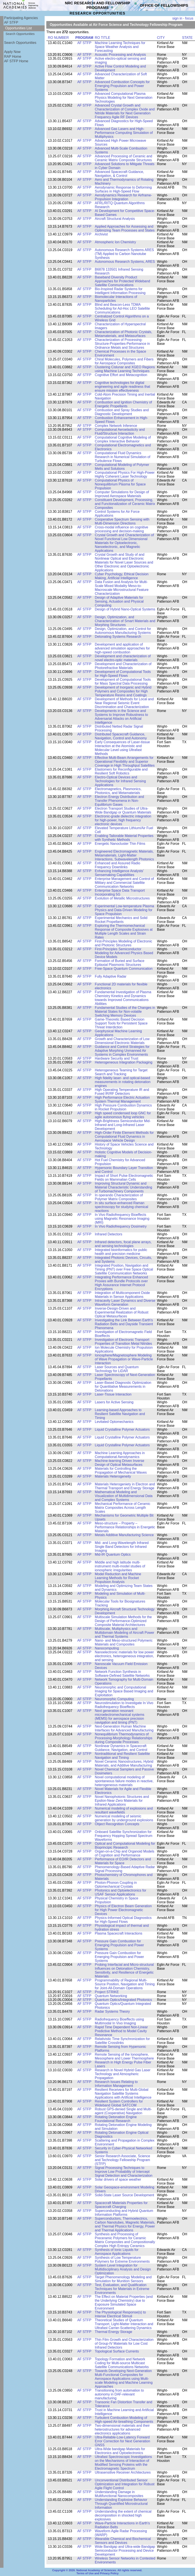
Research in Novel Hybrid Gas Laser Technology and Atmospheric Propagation (123, 2074)
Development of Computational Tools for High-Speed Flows (123, 673)
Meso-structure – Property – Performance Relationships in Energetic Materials (125, 1527)
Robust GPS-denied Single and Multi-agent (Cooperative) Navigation (123, 2111)
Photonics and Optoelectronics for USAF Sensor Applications (120, 1892)
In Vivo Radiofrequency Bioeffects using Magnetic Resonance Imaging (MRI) (122, 1218)
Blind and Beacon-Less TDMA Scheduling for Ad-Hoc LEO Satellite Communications (122, 308)
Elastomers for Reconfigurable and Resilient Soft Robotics (121, 771)
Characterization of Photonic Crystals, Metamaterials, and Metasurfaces (123, 334)
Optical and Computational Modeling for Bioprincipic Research (125, 1845)
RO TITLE (102, 37)
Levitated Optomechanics (114, 1422)
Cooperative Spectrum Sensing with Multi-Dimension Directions (122, 521)
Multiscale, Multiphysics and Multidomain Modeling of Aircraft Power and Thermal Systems (124, 1632)
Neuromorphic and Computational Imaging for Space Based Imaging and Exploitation (124, 1691)
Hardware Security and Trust (116, 1058)
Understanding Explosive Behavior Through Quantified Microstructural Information (121, 2503)
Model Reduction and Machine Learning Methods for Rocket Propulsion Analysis (118, 1578)
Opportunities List (18, 28)
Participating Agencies (21, 18)
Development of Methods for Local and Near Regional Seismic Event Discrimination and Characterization (124, 703)
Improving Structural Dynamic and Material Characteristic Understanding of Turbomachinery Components (123, 1187)
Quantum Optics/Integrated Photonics (123, 2000)
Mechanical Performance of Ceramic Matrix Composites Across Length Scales (122, 1507)
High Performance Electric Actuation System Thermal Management (122, 1099)
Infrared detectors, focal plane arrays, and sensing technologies (123, 1244)
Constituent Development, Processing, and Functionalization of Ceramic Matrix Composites (125, 504)
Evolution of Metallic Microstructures (122, 898)
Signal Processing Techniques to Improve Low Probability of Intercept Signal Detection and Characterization (124, 2171)
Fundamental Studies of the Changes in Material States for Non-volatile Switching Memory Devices (125, 1011)
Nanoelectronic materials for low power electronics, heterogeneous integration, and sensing (124, 1656)
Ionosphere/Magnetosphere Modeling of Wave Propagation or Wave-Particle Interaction (124, 1359)
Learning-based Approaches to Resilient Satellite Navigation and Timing (120, 1414)
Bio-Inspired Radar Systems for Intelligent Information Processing (120, 291)
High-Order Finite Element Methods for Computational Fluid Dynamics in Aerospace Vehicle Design (124, 1136)
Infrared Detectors (108, 1234)
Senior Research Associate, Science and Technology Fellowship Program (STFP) (122, 2160)
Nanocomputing (107, 1648)
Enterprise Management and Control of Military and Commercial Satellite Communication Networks (124, 882)
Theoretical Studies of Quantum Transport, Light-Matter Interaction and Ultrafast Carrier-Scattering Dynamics (124, 2324)
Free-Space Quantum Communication (124, 968)
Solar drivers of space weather (118, 2179)
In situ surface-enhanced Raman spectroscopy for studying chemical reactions (121, 1207)
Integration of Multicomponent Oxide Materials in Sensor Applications (122, 1295)
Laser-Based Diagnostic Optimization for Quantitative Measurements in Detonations (123, 1386)
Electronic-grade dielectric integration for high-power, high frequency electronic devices (123, 820)
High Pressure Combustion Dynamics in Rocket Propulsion (123, 1107)
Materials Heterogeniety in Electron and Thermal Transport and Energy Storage (125, 1486)
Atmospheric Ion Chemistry (115, 242)
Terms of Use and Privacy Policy (97, 2573)
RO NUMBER (58, 37)
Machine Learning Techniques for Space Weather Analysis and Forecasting (120, 47)
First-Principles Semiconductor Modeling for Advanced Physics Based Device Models (124, 953)
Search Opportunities (20, 34)
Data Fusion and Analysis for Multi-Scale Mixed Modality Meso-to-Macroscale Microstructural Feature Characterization (122, 587)
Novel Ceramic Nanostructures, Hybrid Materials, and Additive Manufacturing (124, 1763)
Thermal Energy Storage (113, 2332)
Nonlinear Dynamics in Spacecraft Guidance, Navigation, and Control (121, 1748)
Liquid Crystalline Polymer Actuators (122, 1429)
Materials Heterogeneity (113, 1476)
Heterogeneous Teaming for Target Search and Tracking (121, 1072)
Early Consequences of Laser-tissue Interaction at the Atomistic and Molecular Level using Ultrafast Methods (122, 748)
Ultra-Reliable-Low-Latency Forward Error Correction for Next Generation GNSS (122, 2441)
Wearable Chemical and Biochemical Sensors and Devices (123, 2541)
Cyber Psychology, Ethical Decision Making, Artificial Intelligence (122, 576)
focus (189, 18)
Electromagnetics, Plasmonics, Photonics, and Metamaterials (118, 791)
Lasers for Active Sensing (114, 1402)
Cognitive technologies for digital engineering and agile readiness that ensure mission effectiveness (122, 386)
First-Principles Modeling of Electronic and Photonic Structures (123, 943)
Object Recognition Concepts (117, 1824)
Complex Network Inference (116, 425)
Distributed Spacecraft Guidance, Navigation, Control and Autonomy (121, 736)
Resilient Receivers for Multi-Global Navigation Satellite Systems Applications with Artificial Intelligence (123, 2093)
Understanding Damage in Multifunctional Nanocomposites (119, 2494)
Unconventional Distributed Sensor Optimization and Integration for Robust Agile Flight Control (124, 2484)
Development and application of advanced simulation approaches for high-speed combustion (122, 648)
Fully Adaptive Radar (111, 976)
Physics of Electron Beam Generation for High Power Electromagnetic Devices (123, 1910)
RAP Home (12, 56)
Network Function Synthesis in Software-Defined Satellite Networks (122, 1673)
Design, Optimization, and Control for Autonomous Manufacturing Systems (123, 631)
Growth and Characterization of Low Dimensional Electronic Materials (122, 1041)
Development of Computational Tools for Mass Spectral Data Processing (123, 681)
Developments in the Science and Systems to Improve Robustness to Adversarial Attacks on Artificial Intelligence (121, 716)
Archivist (101, 234)
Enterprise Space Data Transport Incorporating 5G (120, 892)
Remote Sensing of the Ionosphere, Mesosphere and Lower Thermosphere (124, 2056)
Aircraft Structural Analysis (115, 218)
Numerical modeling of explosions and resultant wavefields (124, 1810)
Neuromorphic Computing (114, 1699)
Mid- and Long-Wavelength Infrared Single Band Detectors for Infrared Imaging (122, 1546)
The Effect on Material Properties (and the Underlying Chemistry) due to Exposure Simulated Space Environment (124, 2302)
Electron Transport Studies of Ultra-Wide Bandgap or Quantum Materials (123, 810)
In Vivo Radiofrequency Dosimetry (121, 1226)
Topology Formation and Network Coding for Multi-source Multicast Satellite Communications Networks (122, 2363)
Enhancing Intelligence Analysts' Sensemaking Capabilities (119, 873)
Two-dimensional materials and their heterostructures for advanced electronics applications (122, 2429)
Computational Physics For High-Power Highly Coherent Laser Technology (125, 474)
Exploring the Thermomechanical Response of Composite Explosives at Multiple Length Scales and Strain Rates (124, 931)
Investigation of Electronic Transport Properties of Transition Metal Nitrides (123, 1341)
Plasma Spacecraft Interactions (118, 1933)
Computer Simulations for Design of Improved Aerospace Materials (122, 494)
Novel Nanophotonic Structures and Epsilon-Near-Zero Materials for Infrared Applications (122, 1800)
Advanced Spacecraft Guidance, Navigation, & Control (119, 174)
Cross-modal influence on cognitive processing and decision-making (121, 529)
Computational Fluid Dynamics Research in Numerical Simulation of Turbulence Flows (122, 457)
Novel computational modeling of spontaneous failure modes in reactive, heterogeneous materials (124, 1781)
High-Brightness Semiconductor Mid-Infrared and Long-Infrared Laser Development (123, 1125)
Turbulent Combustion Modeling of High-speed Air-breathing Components (124, 2419)
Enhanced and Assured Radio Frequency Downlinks (117, 865)
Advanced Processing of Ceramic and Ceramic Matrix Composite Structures (123, 158)
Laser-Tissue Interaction (113, 1394)
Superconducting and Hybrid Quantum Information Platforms (124, 2212)
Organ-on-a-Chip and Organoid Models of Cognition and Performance (124, 1853)
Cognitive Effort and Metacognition (121, 375)
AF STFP (11, 22)
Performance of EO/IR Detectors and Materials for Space (123, 1861)
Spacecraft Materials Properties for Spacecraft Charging (121, 2205)
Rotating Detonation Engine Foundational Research (116, 2119)
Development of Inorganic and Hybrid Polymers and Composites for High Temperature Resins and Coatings (123, 691)
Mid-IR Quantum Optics (113, 1554)
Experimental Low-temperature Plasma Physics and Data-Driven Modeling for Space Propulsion (124, 910)
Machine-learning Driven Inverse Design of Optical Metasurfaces (119, 1462)
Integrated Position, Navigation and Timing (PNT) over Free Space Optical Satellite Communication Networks (124, 1269)
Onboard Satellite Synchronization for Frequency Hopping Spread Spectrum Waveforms (124, 1835)
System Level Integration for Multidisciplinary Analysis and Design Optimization (123, 2269)
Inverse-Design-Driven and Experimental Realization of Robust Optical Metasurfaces (121, 1312)
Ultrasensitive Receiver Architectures (123, 2472)
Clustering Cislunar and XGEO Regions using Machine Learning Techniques (125, 369)
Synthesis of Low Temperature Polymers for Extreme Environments (122, 2259)
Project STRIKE (107, 1992)
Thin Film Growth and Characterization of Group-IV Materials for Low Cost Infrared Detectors (124, 2343)
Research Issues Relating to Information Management (116, 2084)
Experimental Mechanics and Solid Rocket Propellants (121, 920)
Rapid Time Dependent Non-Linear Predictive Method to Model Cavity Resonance (121, 2031)
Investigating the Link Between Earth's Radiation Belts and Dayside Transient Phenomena (124, 1324)
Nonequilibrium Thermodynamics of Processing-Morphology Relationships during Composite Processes (124, 1738)
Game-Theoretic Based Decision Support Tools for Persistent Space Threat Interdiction (121, 1023)
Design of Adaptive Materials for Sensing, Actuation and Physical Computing (119, 601)
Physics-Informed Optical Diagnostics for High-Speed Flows (123, 1919)
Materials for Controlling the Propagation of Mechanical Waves (121, 1470)
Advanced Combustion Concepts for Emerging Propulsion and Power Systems (122, 86)
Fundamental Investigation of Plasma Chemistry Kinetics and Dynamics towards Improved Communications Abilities (123, 998)
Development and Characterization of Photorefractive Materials (123, 666)
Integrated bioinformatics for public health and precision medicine (121, 1252)
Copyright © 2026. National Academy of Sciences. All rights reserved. (97, 2570)
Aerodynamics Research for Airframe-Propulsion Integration (123, 197)
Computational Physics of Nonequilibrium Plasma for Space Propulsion (120, 484)
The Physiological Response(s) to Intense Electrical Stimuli (120, 2314)
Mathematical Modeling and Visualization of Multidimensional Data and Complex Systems (124, 1496)
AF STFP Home (16, 61)
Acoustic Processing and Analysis (120, 54)
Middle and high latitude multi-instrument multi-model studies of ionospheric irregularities (120, 1566)
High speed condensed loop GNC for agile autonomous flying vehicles (123, 1115)
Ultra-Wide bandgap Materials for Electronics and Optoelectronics (120, 2451)
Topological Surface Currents (117, 2351)
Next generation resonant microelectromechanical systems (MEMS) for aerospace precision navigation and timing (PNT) (120, 1716)
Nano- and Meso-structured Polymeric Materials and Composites (124, 1642)
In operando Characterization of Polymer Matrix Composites (119, 1197)
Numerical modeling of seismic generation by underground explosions (124, 1818)
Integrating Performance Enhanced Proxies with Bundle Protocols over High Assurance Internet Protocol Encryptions (121, 1283)
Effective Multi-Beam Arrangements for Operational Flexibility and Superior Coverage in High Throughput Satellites (125, 761)
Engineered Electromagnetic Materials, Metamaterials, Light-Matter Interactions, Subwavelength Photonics (124, 855)
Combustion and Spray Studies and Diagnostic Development (122, 412)
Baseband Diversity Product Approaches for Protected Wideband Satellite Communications (122, 281)
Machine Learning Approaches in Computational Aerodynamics (120, 1455)
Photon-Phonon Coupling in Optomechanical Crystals (116, 1884)
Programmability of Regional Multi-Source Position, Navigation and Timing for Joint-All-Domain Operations (125, 1984)
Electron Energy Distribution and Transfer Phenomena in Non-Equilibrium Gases (119, 800)
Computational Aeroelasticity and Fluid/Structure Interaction (120, 431)
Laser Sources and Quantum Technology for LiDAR (117, 1369)
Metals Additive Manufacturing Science (124, 1535)
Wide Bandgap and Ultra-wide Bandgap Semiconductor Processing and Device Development (125, 2550)
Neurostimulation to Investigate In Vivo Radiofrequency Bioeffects (124, 1705)
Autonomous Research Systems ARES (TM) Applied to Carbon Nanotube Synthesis (124, 254)
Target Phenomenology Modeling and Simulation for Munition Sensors (123, 2279)
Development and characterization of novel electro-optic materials (123, 658)
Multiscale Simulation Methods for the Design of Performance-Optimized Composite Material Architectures (123, 1621)
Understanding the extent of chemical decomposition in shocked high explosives (123, 2515)
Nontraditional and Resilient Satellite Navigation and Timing (122, 1755)
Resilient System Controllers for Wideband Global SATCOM (119, 2103)
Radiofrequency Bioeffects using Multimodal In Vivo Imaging (119, 2021)
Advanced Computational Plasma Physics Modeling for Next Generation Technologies (124, 97)
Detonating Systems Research (118, 636)
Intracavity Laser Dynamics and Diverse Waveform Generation (125, 1302)
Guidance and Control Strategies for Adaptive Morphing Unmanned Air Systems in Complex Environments (122, 1050)
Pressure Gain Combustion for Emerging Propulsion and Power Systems (119, 1945)
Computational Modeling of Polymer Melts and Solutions (122, 466)
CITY (161, 37)
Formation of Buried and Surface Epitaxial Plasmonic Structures (120, 963)
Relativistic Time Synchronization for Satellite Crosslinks (122, 2041)
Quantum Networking (111, 1996)
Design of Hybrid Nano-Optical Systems (125, 609)
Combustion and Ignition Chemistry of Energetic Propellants (123, 404)
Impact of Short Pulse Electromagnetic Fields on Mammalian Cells (124, 1177)
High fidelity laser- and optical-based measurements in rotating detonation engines (123, 1082)
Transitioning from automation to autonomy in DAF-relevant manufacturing (119, 2394)
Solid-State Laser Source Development (124, 2195)
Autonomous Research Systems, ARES (125, 261)
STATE (187, 37)
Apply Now (12, 52)
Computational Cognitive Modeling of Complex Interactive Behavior (123, 439)
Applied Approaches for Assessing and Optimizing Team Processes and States (125, 228)
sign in (177, 18)
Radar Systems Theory (112, 2011)
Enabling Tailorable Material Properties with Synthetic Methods (124, 838)
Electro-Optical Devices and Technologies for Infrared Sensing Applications (120, 781)
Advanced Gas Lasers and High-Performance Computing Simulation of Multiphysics (124, 132)
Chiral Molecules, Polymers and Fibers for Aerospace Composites (124, 361)
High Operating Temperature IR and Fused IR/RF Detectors (122, 1091)
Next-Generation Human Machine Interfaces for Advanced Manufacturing (124, 1728)
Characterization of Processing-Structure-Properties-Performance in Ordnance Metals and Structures (122, 343)
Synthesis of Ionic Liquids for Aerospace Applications (116, 2251)
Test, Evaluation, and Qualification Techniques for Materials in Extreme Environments (122, 2289)
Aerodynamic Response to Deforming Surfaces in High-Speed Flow (123, 189)
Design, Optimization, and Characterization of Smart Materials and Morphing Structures (125, 621)
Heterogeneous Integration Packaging (124, 1062)
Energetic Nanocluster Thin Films (120, 843)
